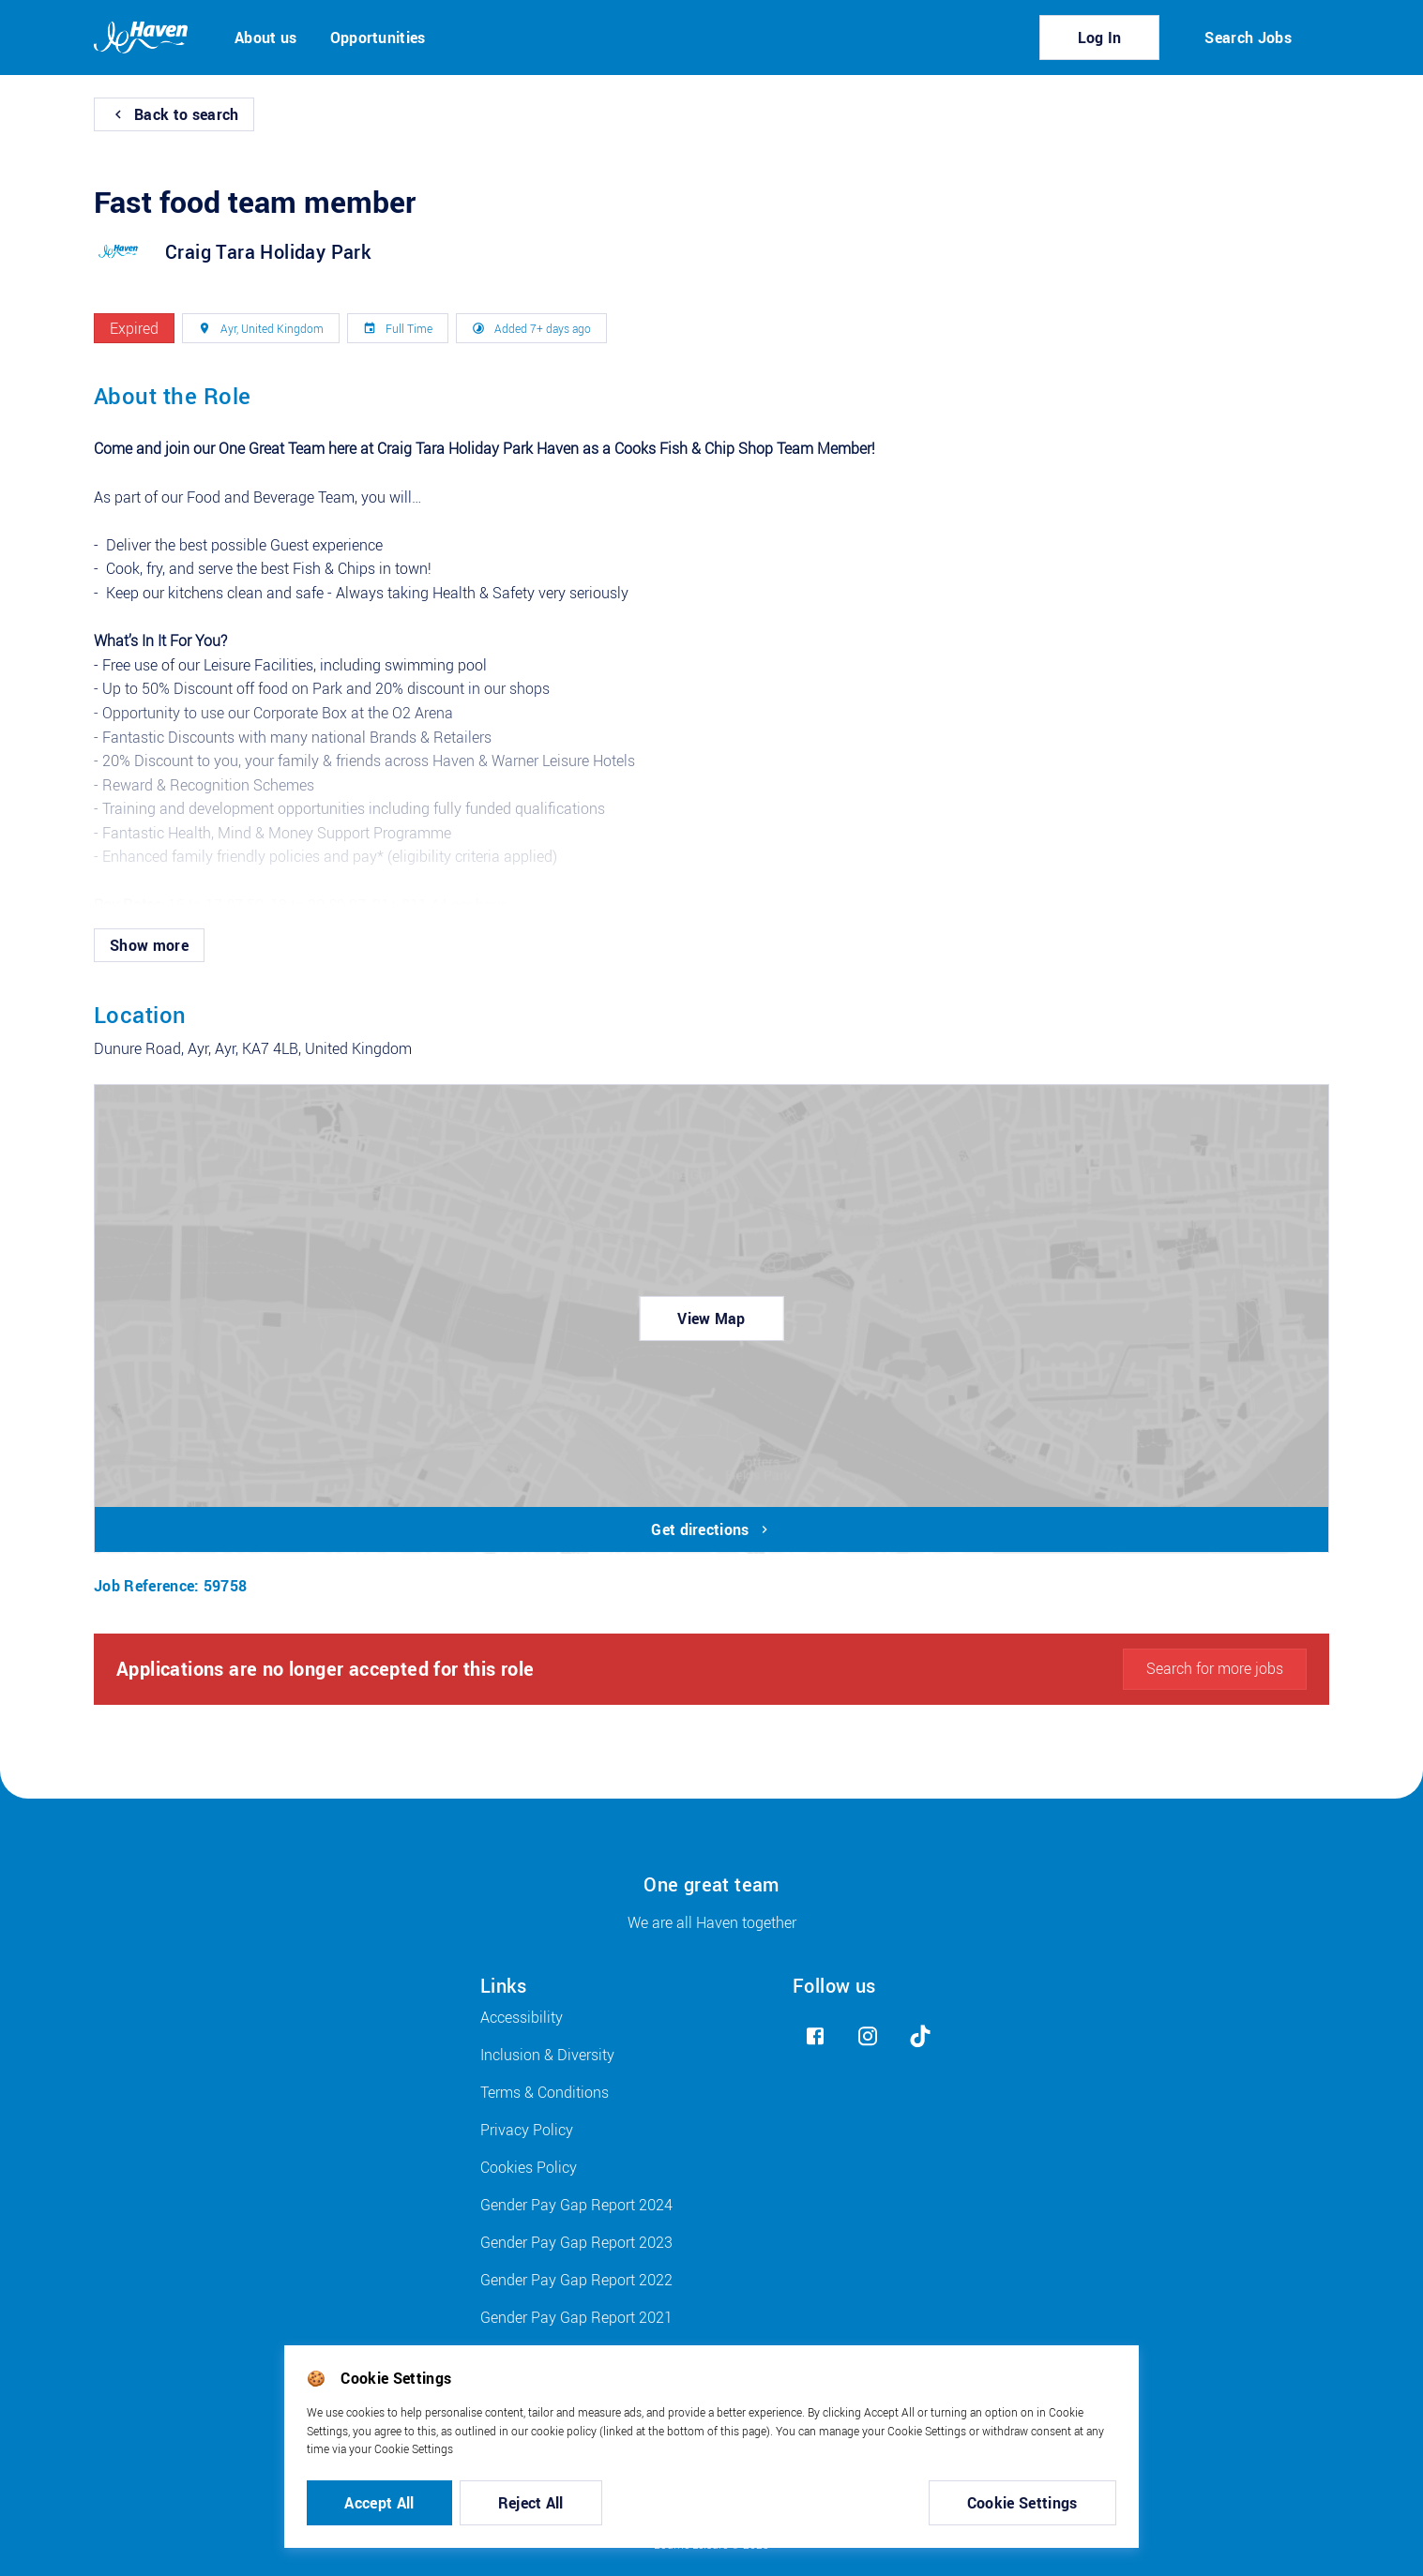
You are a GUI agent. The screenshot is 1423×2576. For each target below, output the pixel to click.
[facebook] (815, 2035)
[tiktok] (920, 2035)
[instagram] (867, 2035)
